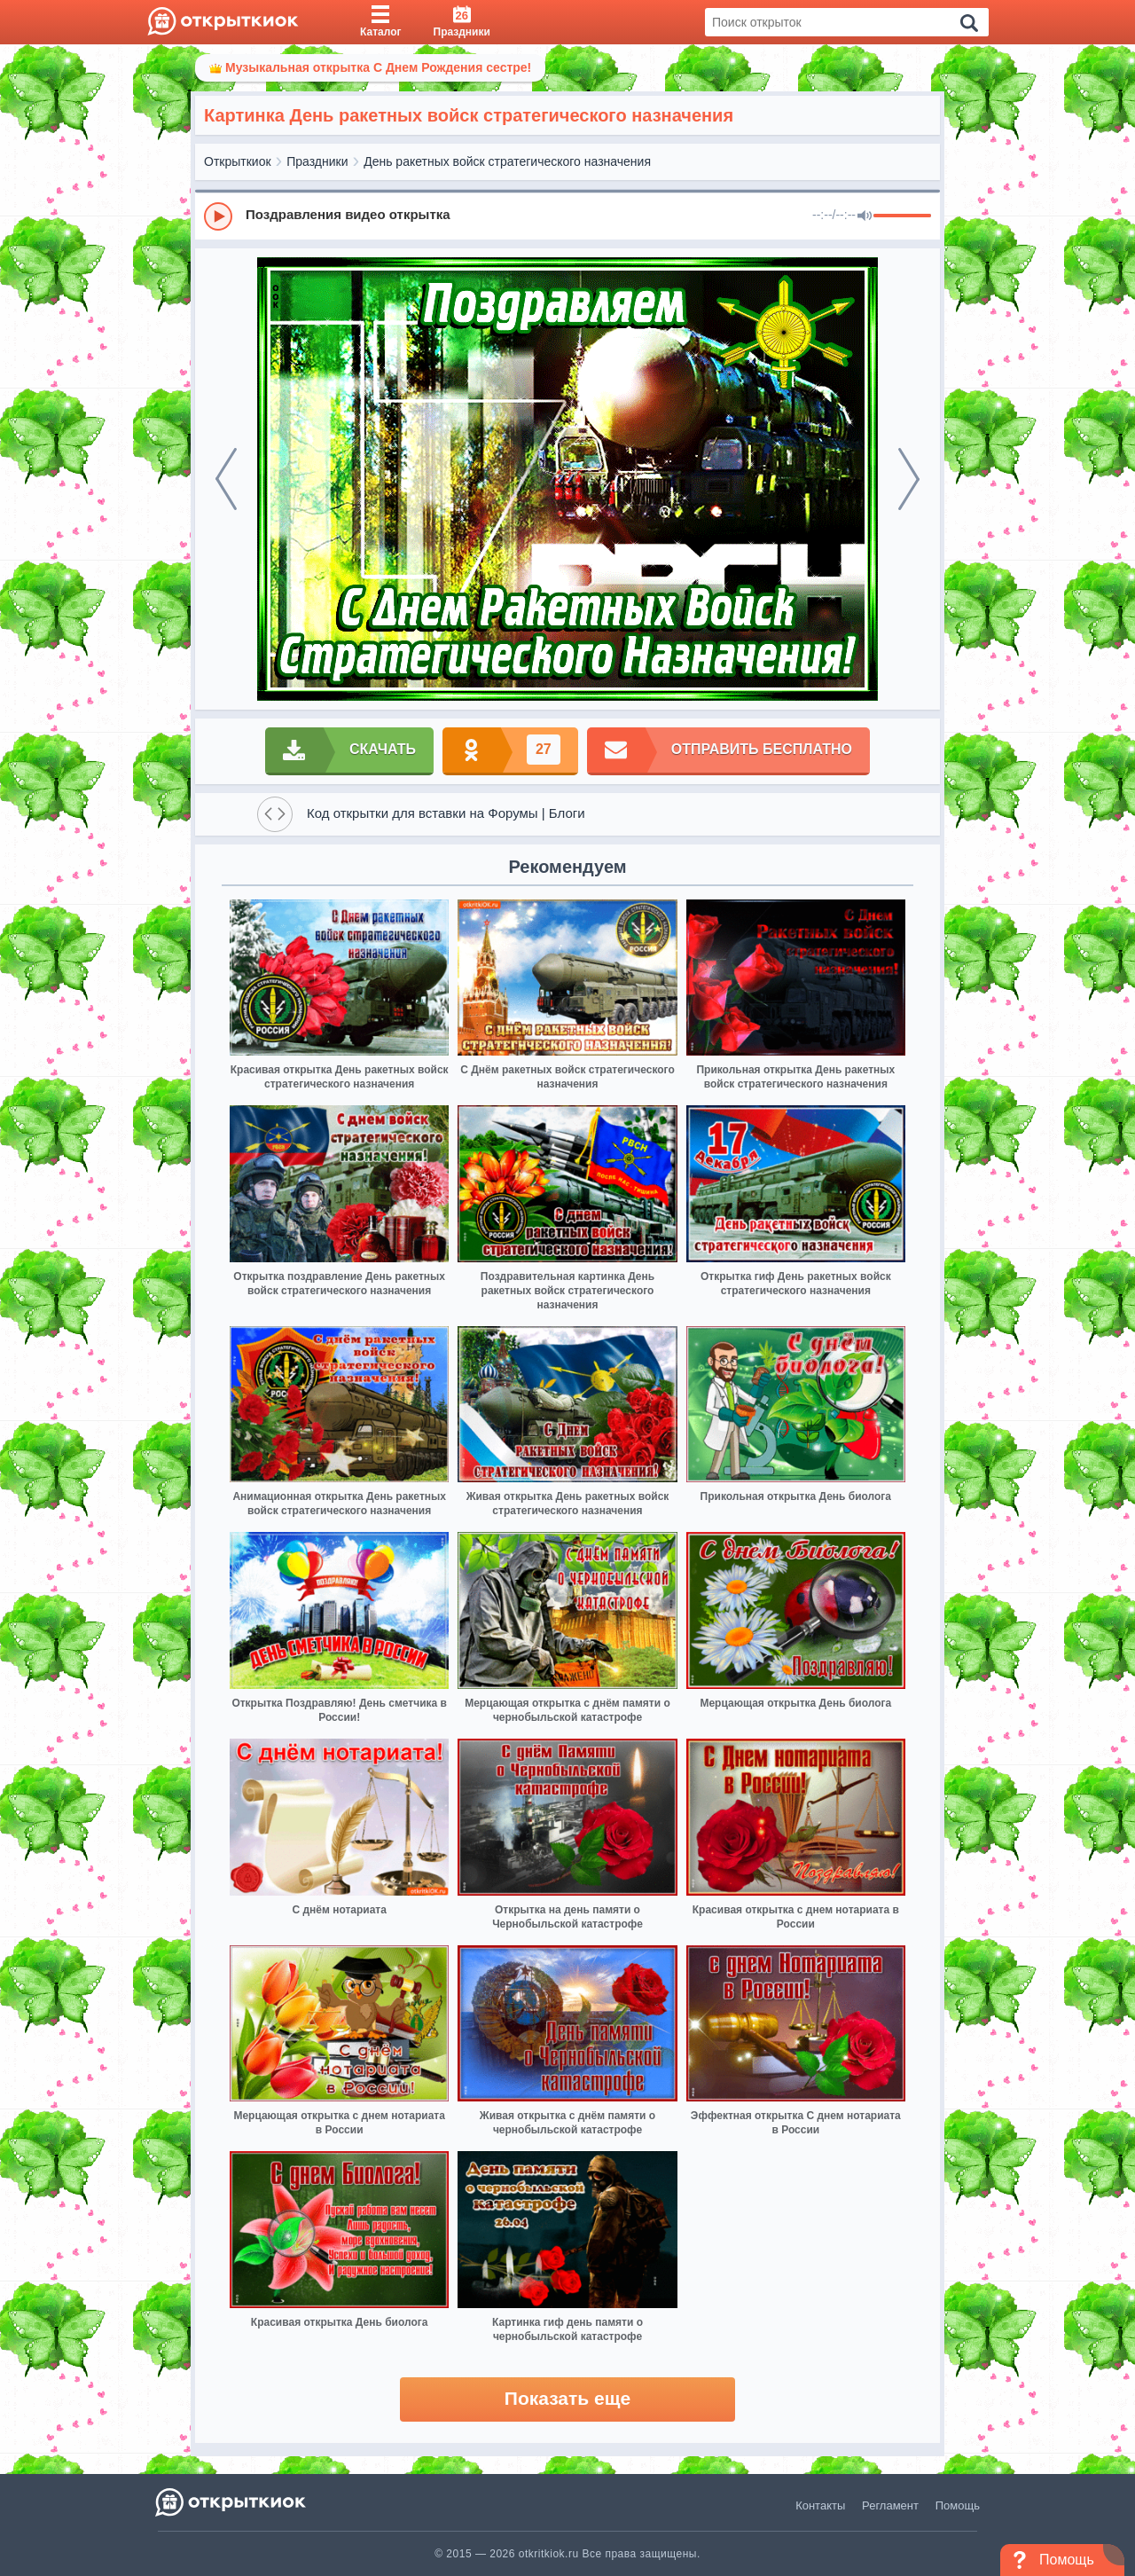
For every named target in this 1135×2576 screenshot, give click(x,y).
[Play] (218, 216)
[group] (567, 216)
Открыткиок (237, 161)
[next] (908, 479)
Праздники (317, 161)
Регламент (890, 2505)
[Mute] (864, 216)
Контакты (820, 2505)
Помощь (957, 2505)
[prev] (226, 479)
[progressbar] (902, 216)
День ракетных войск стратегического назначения (507, 161)
